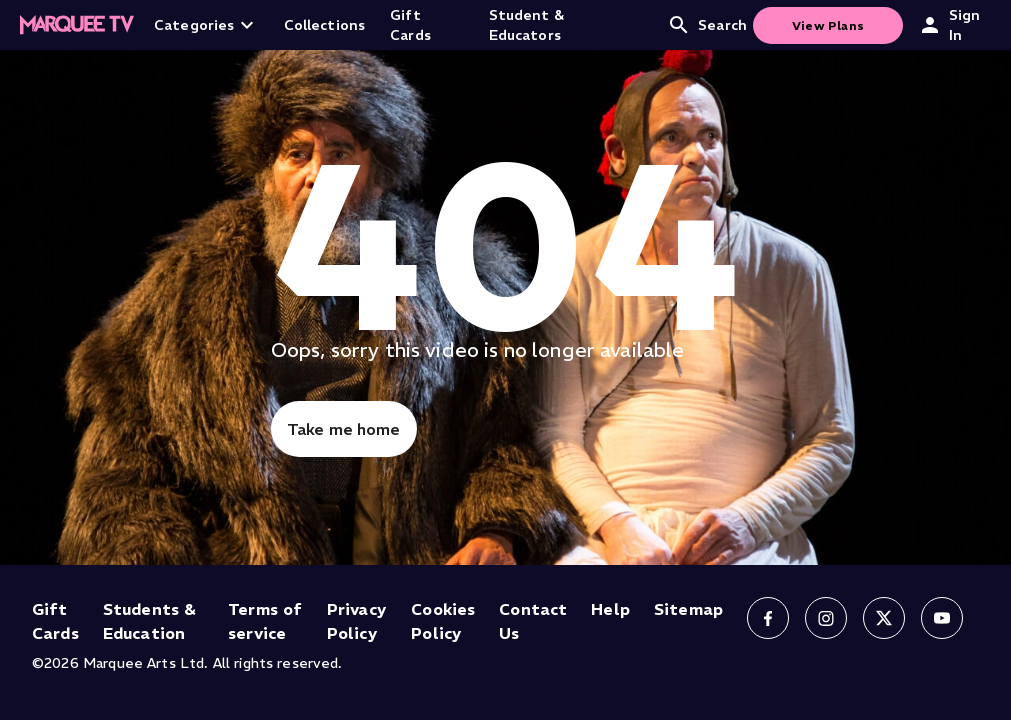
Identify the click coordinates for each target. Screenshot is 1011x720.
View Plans (828, 25)
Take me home (344, 429)
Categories (206, 25)
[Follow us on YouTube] (942, 618)
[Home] (77, 25)
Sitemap (688, 609)
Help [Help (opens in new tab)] (610, 609)
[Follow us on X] (884, 618)
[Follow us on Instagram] (826, 618)
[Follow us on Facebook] (768, 618)
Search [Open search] (707, 25)
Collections (325, 25)
